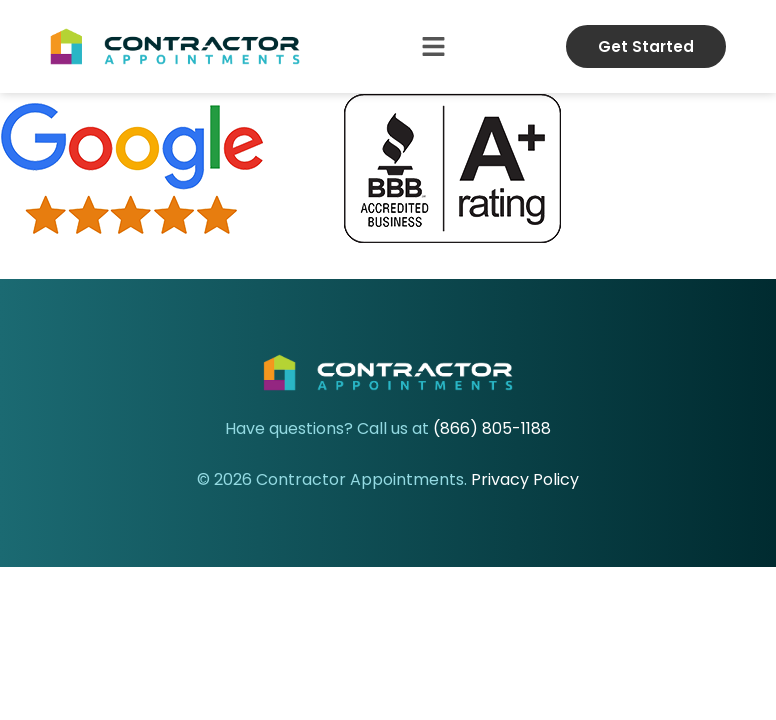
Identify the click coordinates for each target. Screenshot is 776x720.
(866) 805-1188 (492, 428)
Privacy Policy (525, 479)
